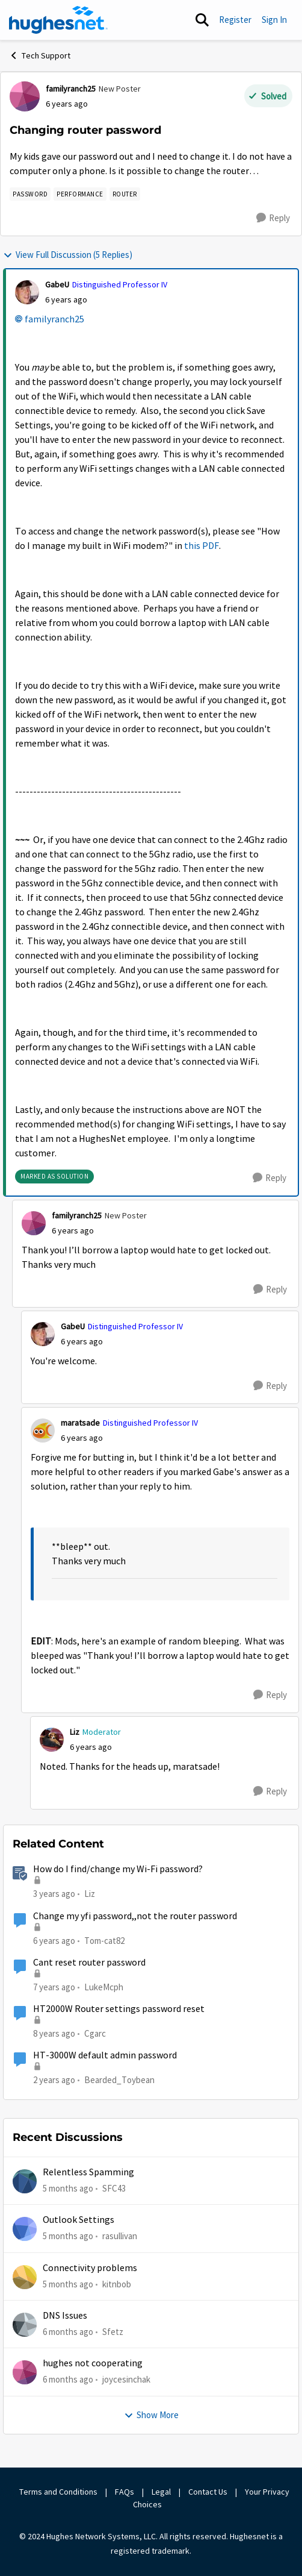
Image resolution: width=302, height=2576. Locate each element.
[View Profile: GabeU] (27, 292)
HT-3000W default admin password (105, 2055)
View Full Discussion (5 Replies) (67, 254)
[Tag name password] (30, 194)
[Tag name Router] (124, 194)
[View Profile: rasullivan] (25, 2229)
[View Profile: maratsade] (43, 1430)
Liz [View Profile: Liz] (74, 1731)
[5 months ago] (68, 2189)
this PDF (201, 546)
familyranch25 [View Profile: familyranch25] (71, 88)
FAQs (124, 2491)
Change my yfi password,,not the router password (135, 1916)
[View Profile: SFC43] (25, 2181)
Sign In (274, 19)
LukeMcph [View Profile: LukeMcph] (103, 1987)
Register (235, 19)
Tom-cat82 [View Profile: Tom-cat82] (104, 1940)
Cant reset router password (89, 1963)
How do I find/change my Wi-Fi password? (118, 1869)
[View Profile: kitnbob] (25, 2277)
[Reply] (273, 218)
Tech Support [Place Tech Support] (39, 55)
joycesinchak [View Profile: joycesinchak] (126, 2379)
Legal (161, 2491)
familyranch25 (54, 319)
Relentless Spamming (88, 2172)
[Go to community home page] (58, 20)
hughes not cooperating (93, 2363)
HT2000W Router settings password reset (119, 2009)
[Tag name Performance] (80, 194)
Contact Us (207, 2491)
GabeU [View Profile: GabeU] (57, 284)
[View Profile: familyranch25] (25, 96)
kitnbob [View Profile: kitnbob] (116, 2284)
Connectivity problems (90, 2268)
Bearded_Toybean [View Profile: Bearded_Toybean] (119, 2080)
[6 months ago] (68, 2332)
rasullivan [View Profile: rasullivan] (119, 2236)
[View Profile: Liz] (52, 1740)
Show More (151, 2415)
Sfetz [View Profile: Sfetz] (112, 2331)
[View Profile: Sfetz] (25, 2325)
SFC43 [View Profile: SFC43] (114, 2188)
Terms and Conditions (58, 2491)
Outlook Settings (78, 2220)
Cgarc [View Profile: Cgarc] (95, 2033)
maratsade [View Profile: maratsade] (80, 1422)
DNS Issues (65, 2316)
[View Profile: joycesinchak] (25, 2372)
